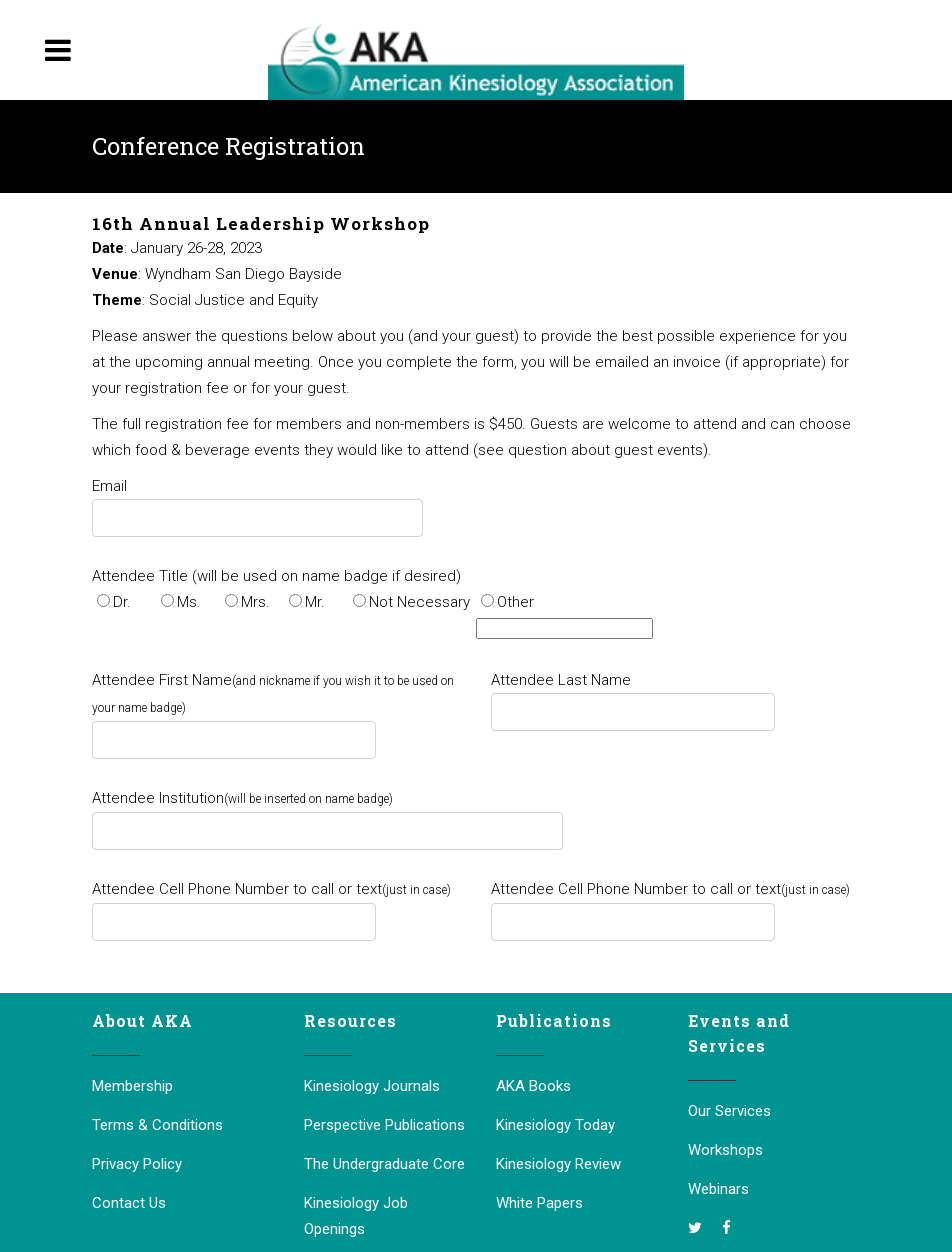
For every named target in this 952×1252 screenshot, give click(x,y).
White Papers (539, 1203)
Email (109, 486)
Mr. (315, 602)
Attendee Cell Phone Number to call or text (271, 889)
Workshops (725, 1150)
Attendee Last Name (561, 680)
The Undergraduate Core (384, 1164)
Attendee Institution (242, 798)
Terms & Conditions (157, 1125)
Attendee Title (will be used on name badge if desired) (276, 576)
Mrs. (255, 602)
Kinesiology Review (558, 1164)
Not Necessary (419, 602)
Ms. (189, 602)
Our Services (729, 1111)
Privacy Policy (137, 1164)
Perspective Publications (384, 1125)
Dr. (122, 602)
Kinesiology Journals (372, 1086)
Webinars (718, 1189)
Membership (132, 1086)
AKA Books (533, 1086)
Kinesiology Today (555, 1125)
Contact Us (129, 1203)
